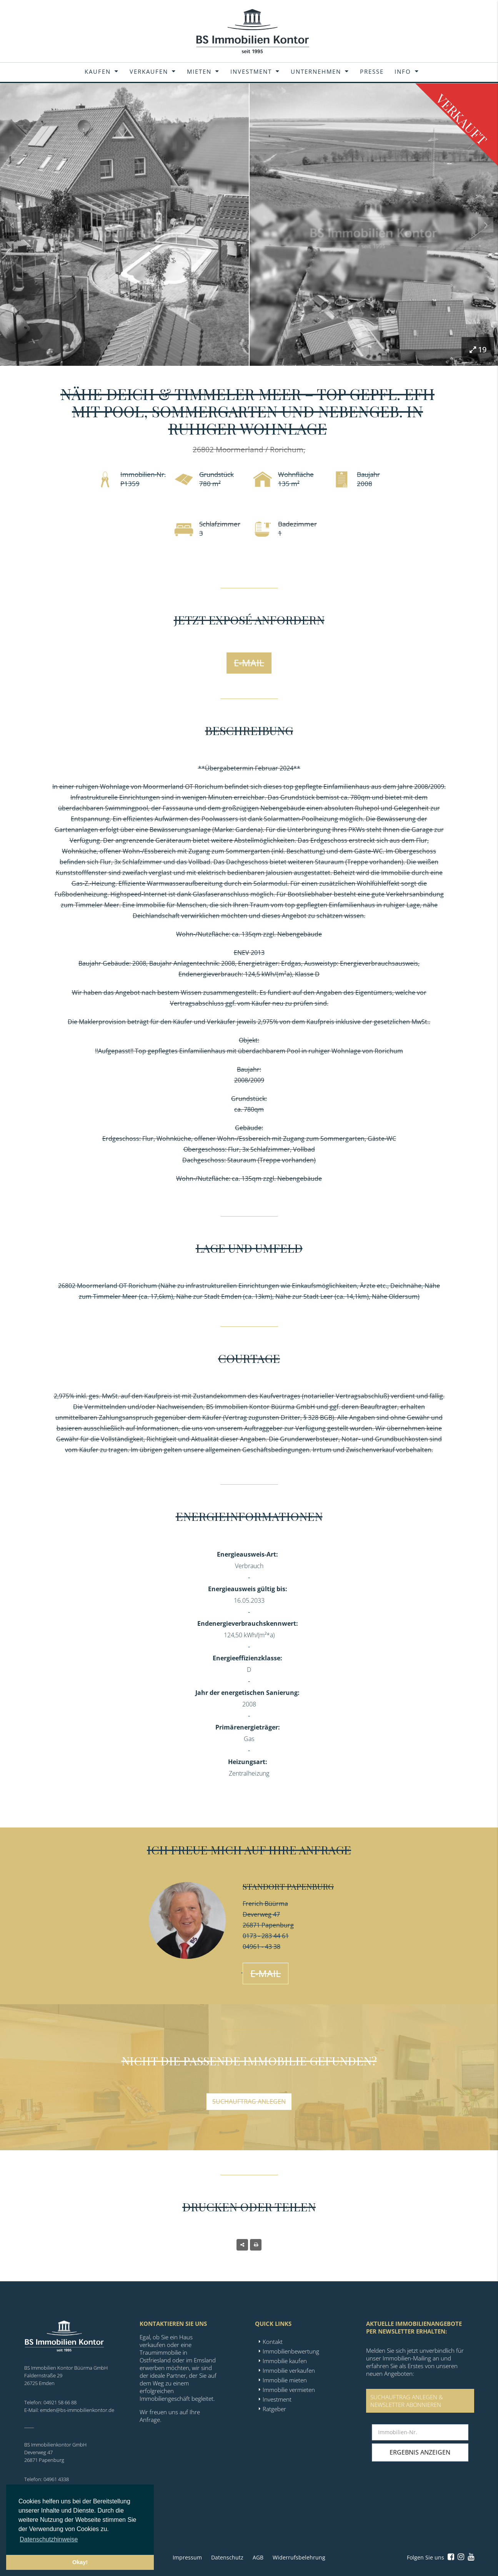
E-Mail (249, 662)
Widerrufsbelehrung (299, 2557)
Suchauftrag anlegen (249, 2101)
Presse (372, 71)
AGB (258, 2557)
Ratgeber (274, 2409)
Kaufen (98, 71)
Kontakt (273, 2341)
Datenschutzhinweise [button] (49, 2539)
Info (403, 71)
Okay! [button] (80, 2562)
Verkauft (462, 119)
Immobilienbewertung (291, 2351)
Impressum (187, 2557)
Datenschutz (227, 2557)
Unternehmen (316, 71)
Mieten (199, 71)
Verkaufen (149, 71)
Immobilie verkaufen (289, 2370)
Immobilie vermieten (289, 2389)
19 (478, 349)
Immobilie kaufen (285, 2361)
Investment (251, 71)
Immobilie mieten (285, 2380)
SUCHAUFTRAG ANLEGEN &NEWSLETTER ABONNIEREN (406, 2400)
